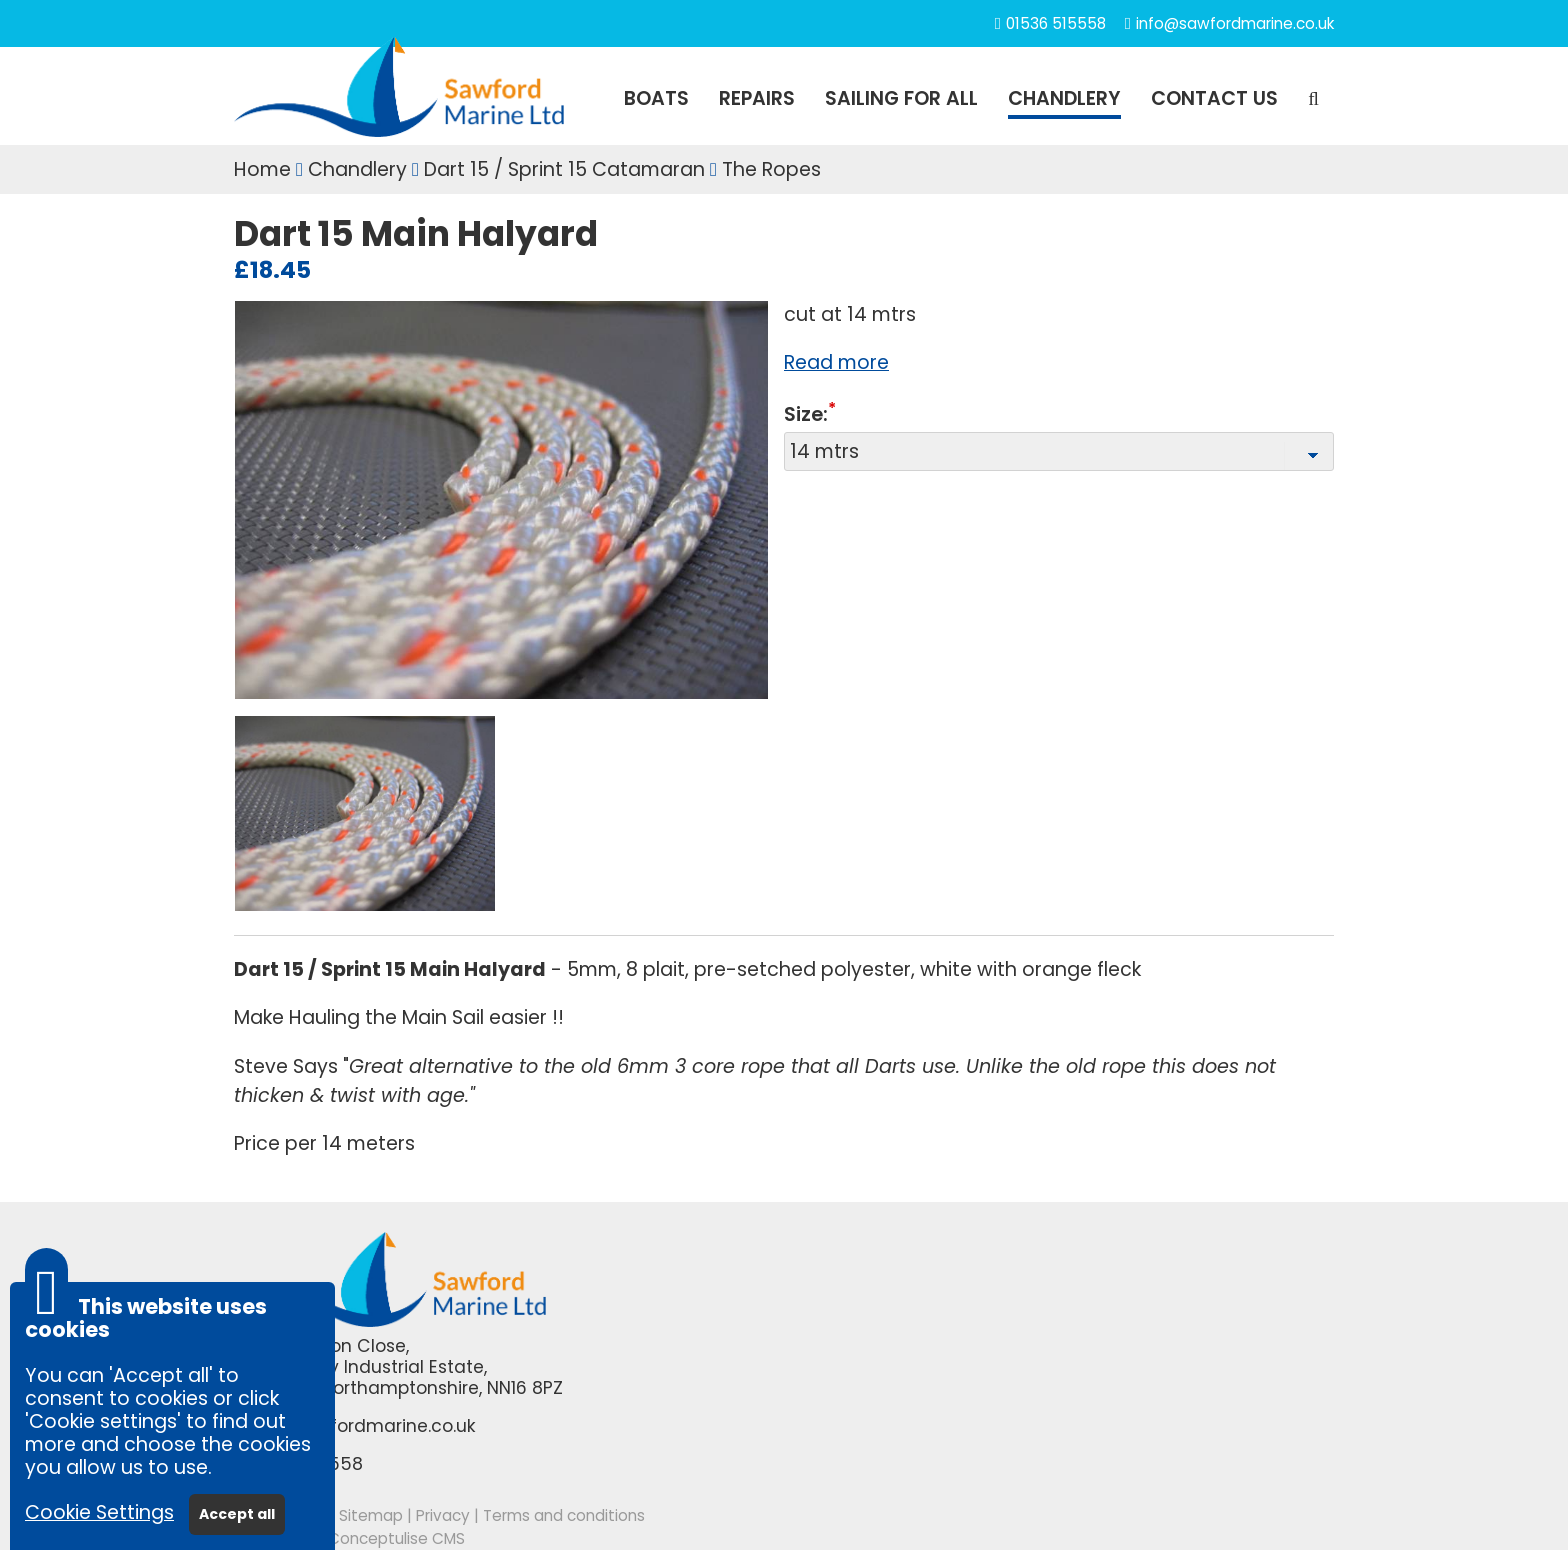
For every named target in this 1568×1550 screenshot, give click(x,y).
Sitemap (371, 1515)
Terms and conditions (564, 1515)
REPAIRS (757, 98)
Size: (806, 415)
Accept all (237, 1514)
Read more (836, 362)
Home (262, 169)
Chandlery (357, 169)
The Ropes (771, 169)
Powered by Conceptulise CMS (349, 1538)
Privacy (443, 1515)
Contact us (1214, 98)
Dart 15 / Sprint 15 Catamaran (564, 169)
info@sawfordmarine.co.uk (1235, 23)
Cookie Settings (99, 1512)
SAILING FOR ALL (901, 98)
